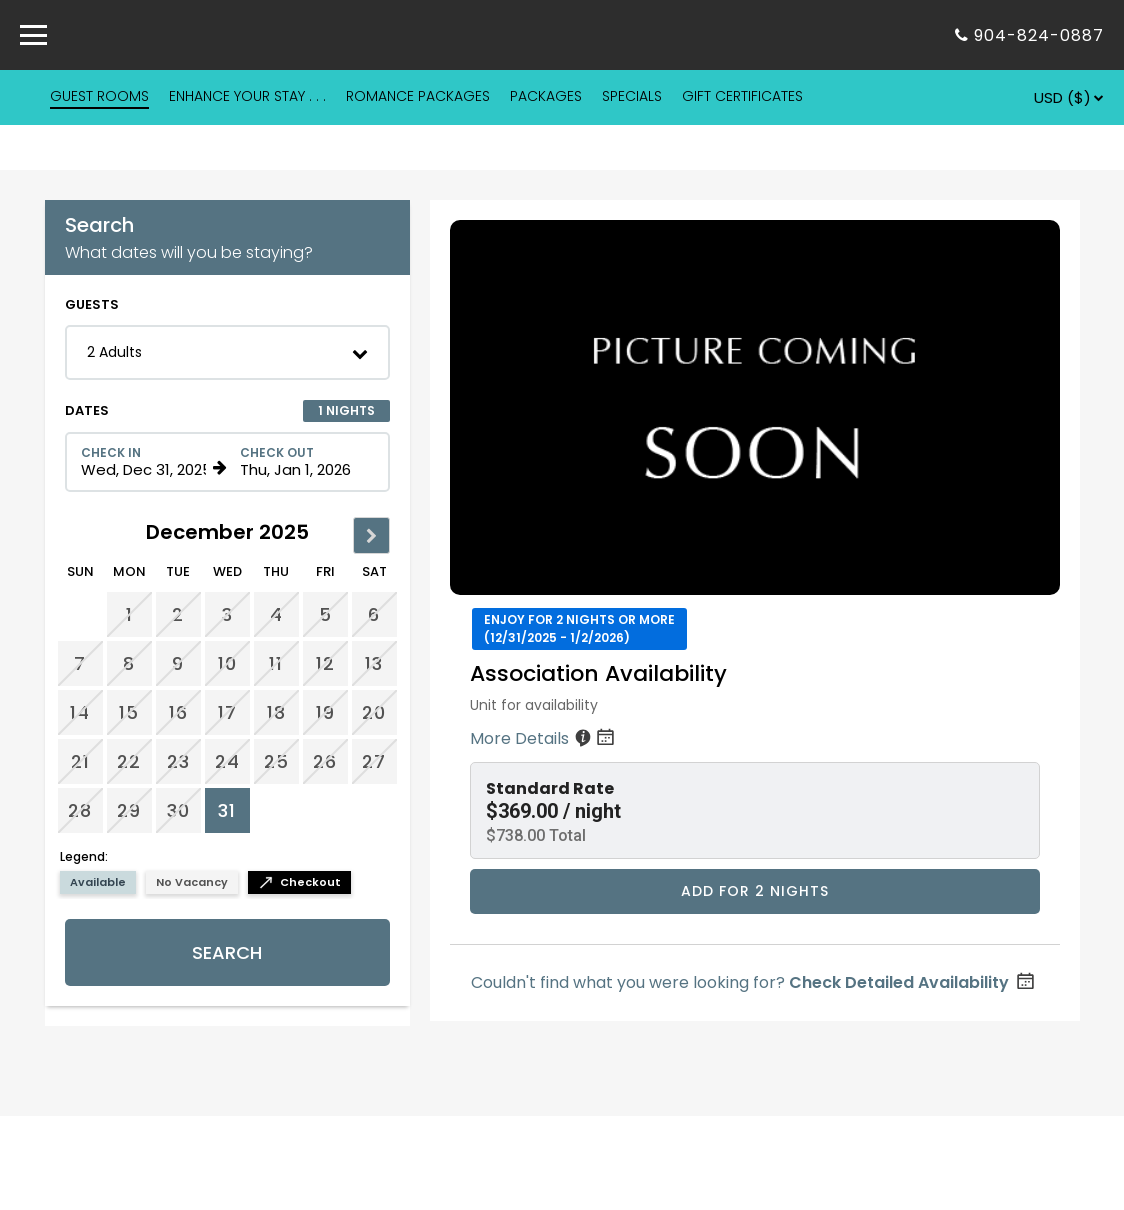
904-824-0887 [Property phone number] (1039, 35)
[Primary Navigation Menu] (33, 35)
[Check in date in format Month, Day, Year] (144, 462)
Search (227, 952)
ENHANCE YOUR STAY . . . (247, 96)
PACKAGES (546, 96)
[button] (227, 352)
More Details (544, 738)
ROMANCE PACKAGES (418, 96)
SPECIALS (632, 96)
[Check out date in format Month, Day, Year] (303, 462)
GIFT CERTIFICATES (742, 96)
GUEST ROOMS (99, 96)
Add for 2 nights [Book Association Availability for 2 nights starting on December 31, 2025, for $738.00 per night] (755, 891)
